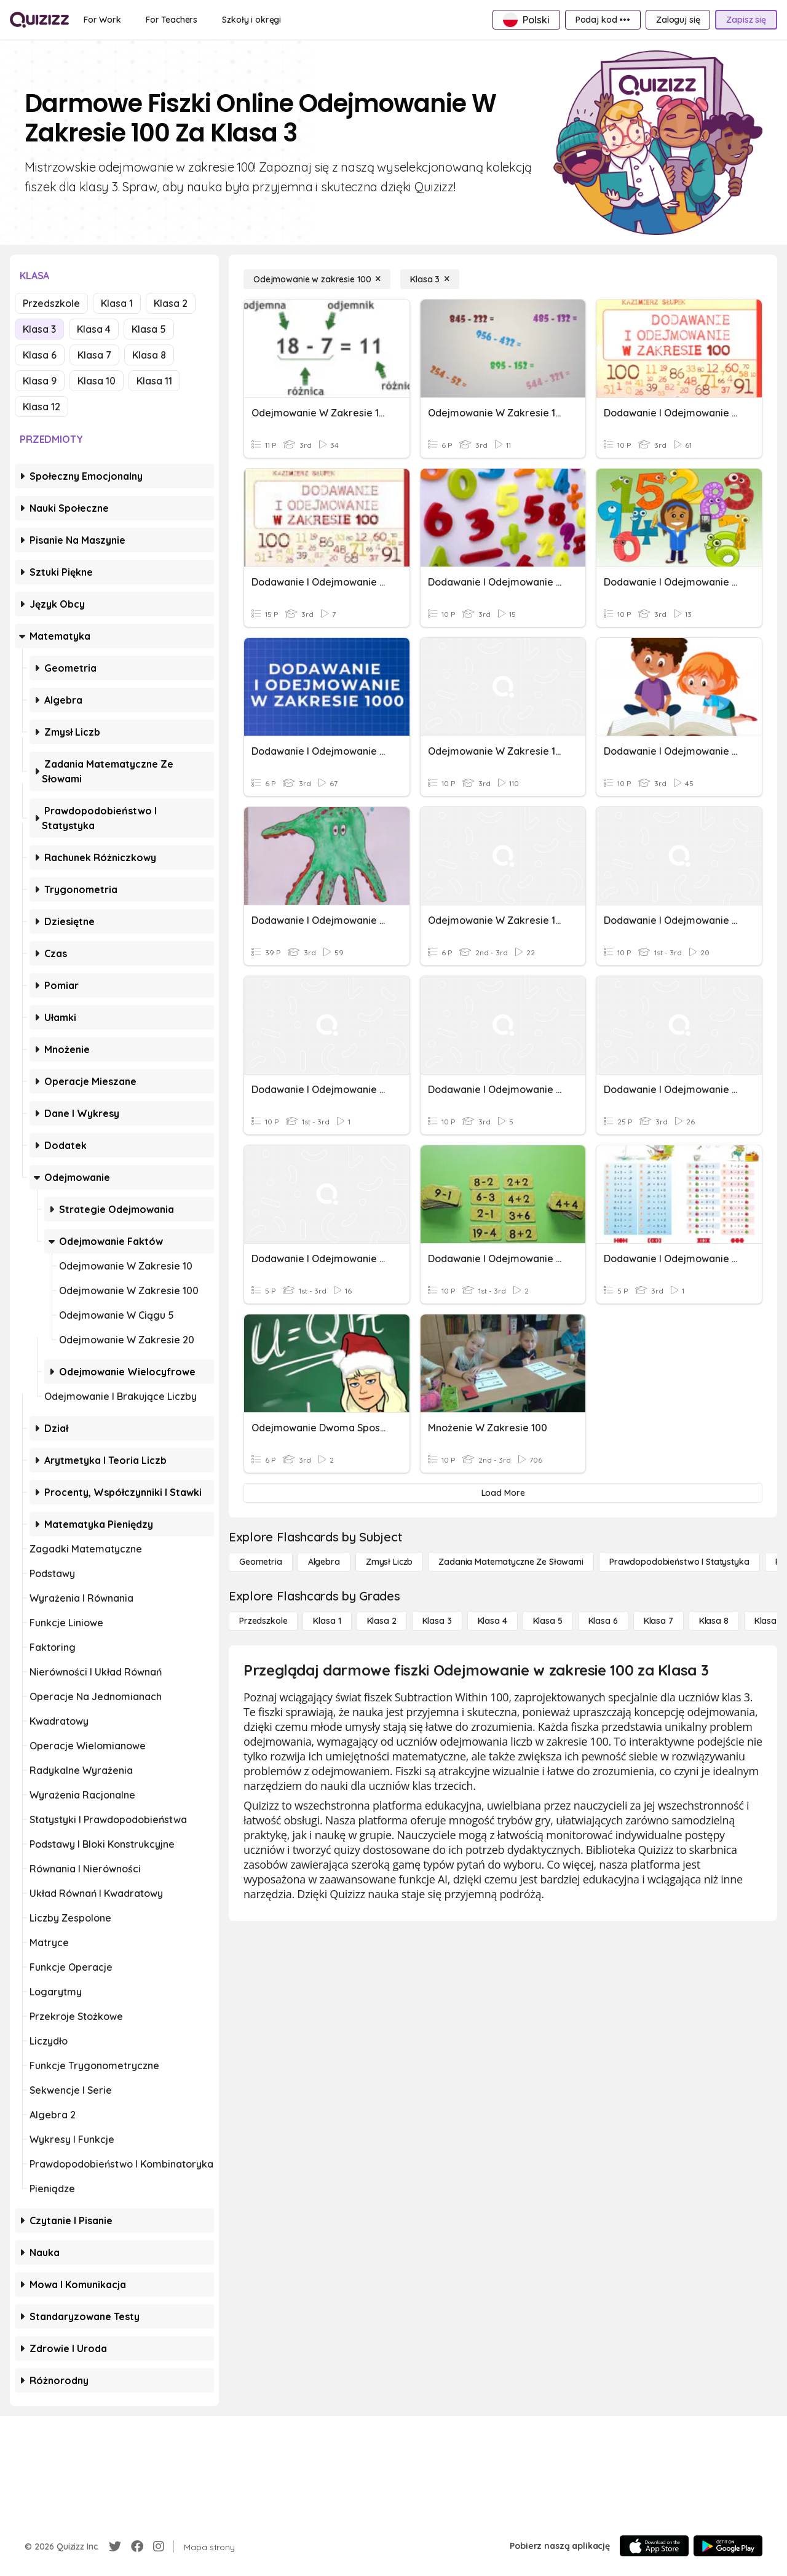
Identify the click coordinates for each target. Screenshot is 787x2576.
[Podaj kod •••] (603, 20)
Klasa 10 (96, 381)
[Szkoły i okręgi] (251, 20)
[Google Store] (728, 2545)
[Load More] (502, 1493)
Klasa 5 (149, 329)
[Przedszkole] (263, 1621)
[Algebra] (324, 1562)
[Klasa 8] (714, 1621)
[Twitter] (115, 2546)
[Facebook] (137, 2546)
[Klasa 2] (382, 1621)
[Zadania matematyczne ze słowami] (511, 1562)
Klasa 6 (40, 355)
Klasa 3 (39, 329)
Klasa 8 (149, 355)
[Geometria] (261, 1562)
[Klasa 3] (429, 279)
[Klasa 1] (327, 1621)
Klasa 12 (41, 406)
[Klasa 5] (548, 1621)
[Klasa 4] (492, 1621)
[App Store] (654, 2545)
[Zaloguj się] (678, 20)
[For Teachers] (171, 20)
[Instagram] (158, 2546)
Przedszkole (51, 303)
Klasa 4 (94, 329)
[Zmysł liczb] (389, 1562)
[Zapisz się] (746, 20)
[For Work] (102, 20)
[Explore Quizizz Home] (39, 20)
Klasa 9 (40, 381)
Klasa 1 (117, 303)
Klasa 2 (171, 303)
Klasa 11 (154, 381)
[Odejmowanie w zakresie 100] (316, 279)
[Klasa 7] (658, 1621)
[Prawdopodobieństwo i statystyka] (679, 1562)
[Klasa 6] (603, 1621)
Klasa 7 (94, 355)
